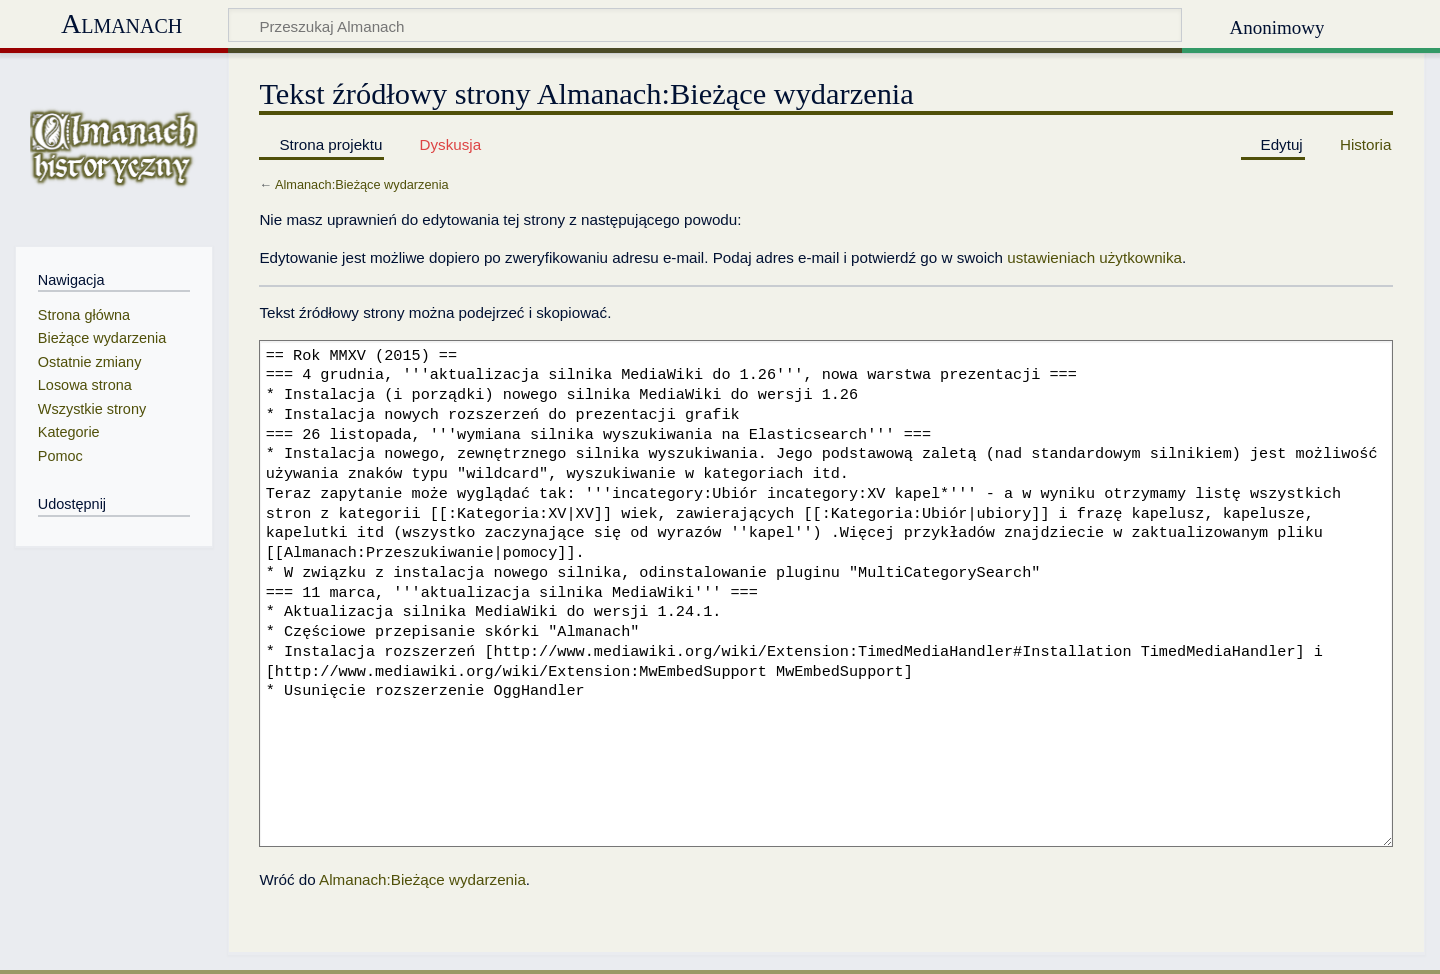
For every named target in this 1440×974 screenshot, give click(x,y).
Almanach (121, 23)
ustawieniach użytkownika (1094, 257)
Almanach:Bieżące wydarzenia (362, 184)
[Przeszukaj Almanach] (705, 25)
